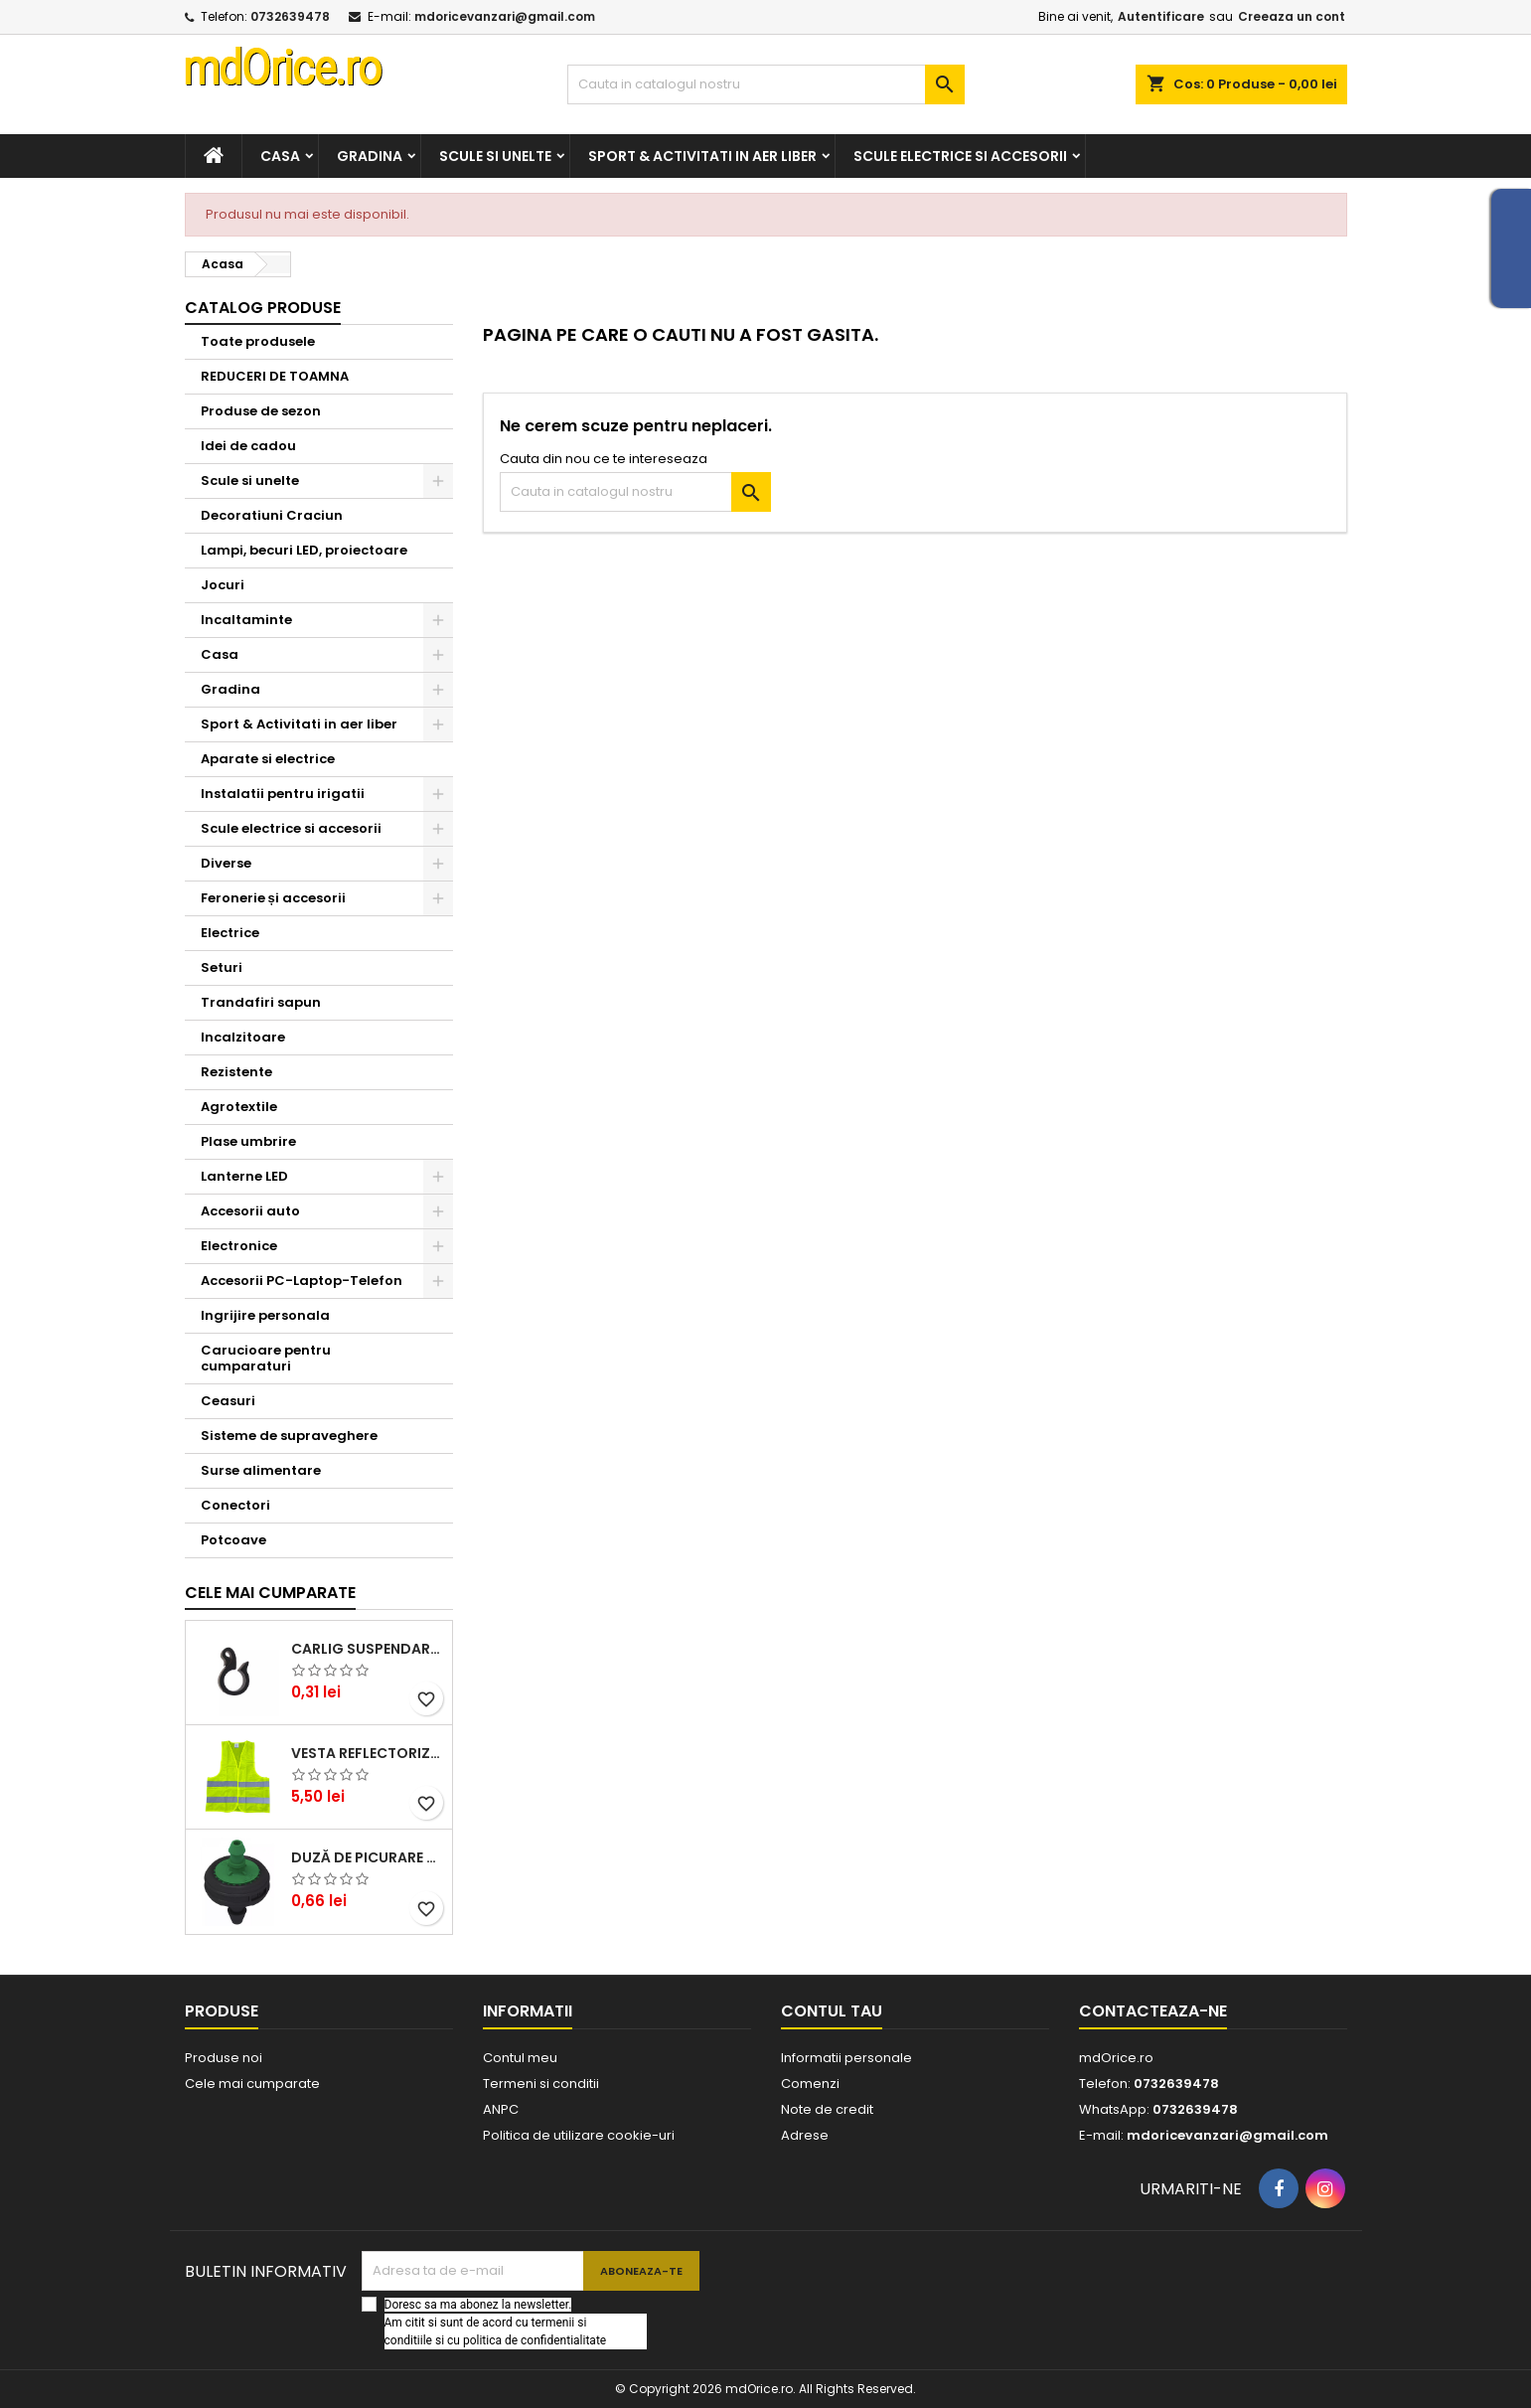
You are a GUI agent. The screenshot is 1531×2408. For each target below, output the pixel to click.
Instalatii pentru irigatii (283, 793)
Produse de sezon (261, 410)
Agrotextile (239, 1106)
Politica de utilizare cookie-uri (579, 2135)
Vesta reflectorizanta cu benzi (367, 1753)
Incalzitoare (243, 1037)
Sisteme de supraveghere (289, 1435)
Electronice (239, 1245)
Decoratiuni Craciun (272, 515)
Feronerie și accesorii (273, 897)
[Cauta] (766, 84)
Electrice (230, 932)
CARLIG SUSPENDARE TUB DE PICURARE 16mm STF (367, 1649)
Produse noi (223, 2057)
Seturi (221, 967)
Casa (280, 156)
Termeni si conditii (541, 2083)
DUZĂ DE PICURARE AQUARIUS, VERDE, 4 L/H (367, 1857)
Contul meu (520, 2057)
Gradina (369, 156)
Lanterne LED (244, 1176)
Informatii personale (846, 2057)
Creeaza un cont (1291, 16)
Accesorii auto (250, 1211)
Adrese (805, 2135)
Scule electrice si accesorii (960, 156)
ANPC (501, 2109)
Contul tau (831, 2011)
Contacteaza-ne (1153, 2011)
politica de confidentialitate (534, 2340)
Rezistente (236, 1071)
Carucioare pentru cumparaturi (266, 1358)
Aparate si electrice (268, 758)
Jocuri (222, 584)
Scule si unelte (495, 156)
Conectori (235, 1505)
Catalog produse (263, 307)
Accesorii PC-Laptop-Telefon (301, 1280)
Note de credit (827, 2109)
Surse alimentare (261, 1470)
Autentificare (1161, 16)
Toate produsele (258, 341)
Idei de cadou (248, 445)
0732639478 (290, 16)
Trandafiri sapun (261, 1002)
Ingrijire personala (265, 1315)
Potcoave (233, 1539)
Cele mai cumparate (270, 1592)
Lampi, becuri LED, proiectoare (304, 550)
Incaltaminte (246, 619)
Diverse (226, 863)
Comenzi (810, 2083)
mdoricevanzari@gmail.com (504, 16)
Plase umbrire (248, 1141)
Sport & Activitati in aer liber (702, 156)
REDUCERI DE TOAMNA (275, 376)
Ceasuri (228, 1400)
